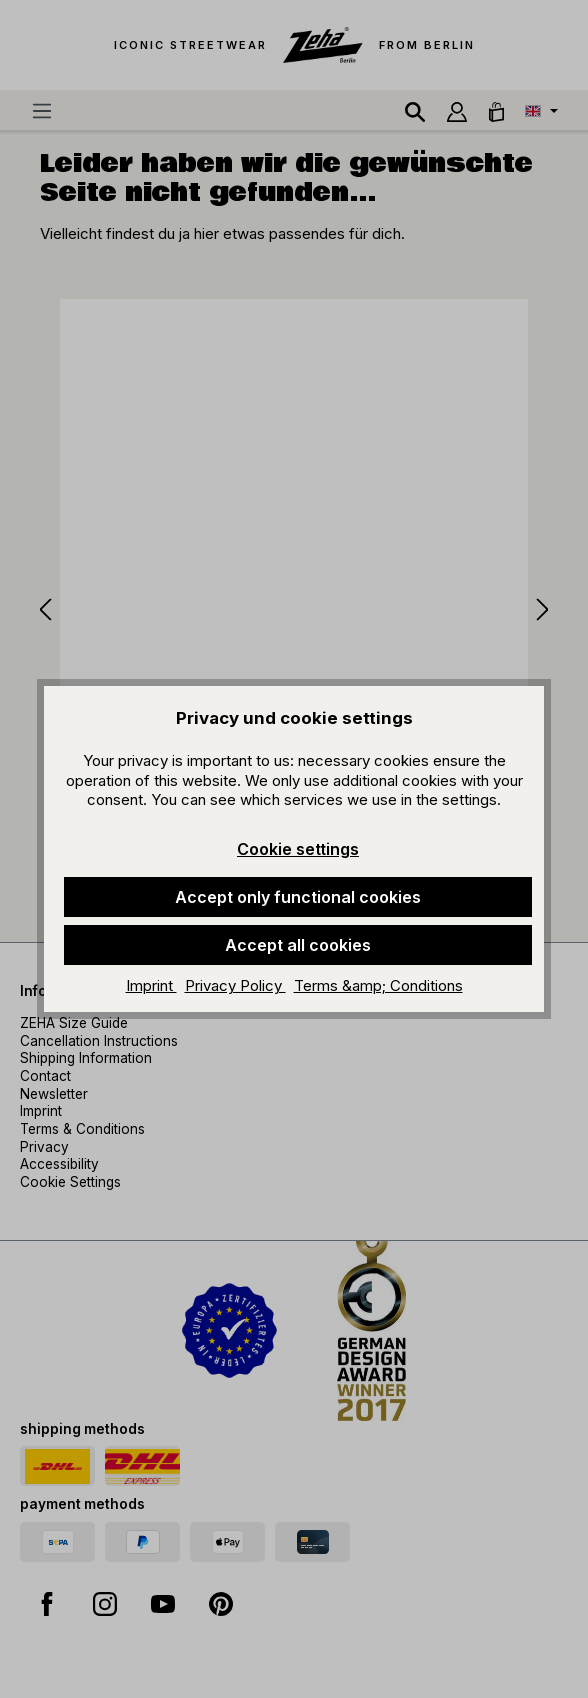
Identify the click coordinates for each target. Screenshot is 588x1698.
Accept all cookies (298, 945)
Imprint (151, 985)
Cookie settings (298, 849)
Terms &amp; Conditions (378, 985)
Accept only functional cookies (298, 897)
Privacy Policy (235, 985)
